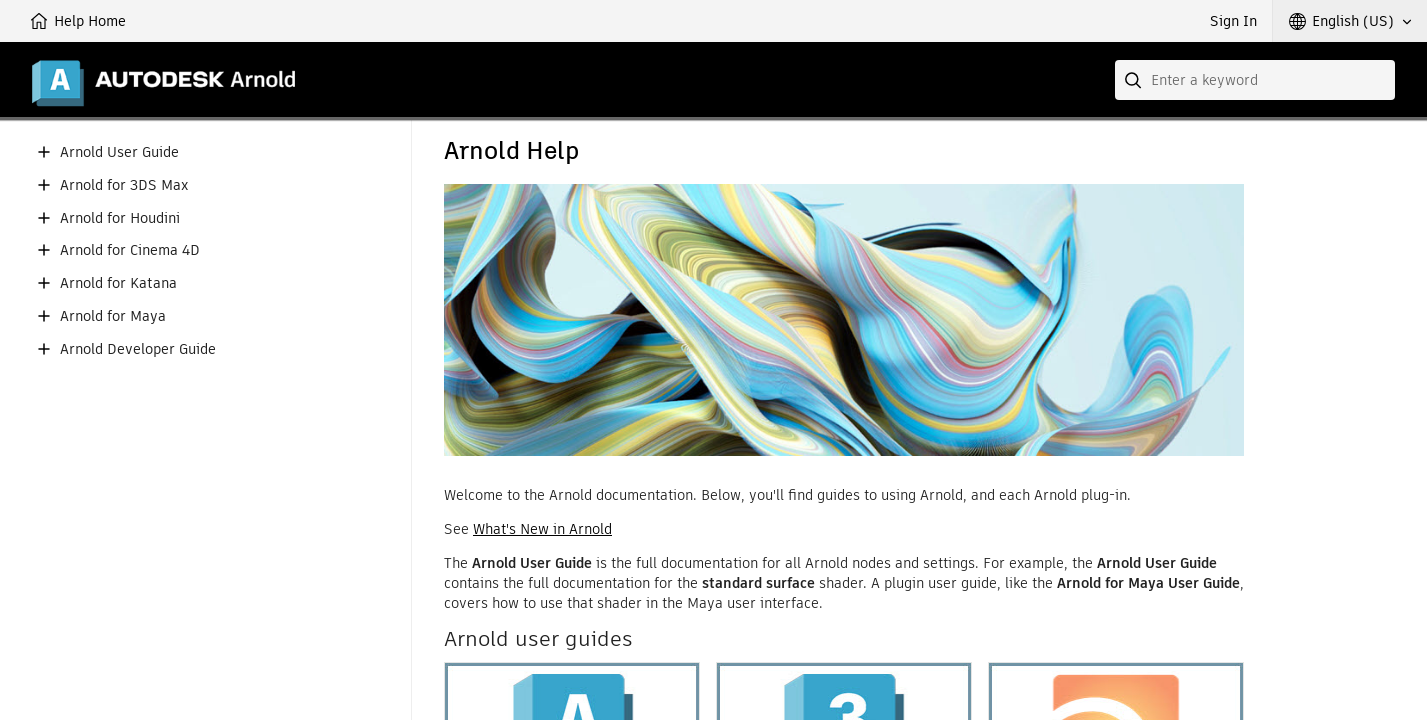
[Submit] (1135, 80)
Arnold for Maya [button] (113, 316)
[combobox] (1255, 80)
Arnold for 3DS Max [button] (124, 185)
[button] (1350, 21)
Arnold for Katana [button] (118, 283)
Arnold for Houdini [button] (120, 218)
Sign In (1233, 21)
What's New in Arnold (542, 529)
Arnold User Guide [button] (119, 152)
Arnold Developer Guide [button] (138, 349)
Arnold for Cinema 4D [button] (130, 250)
